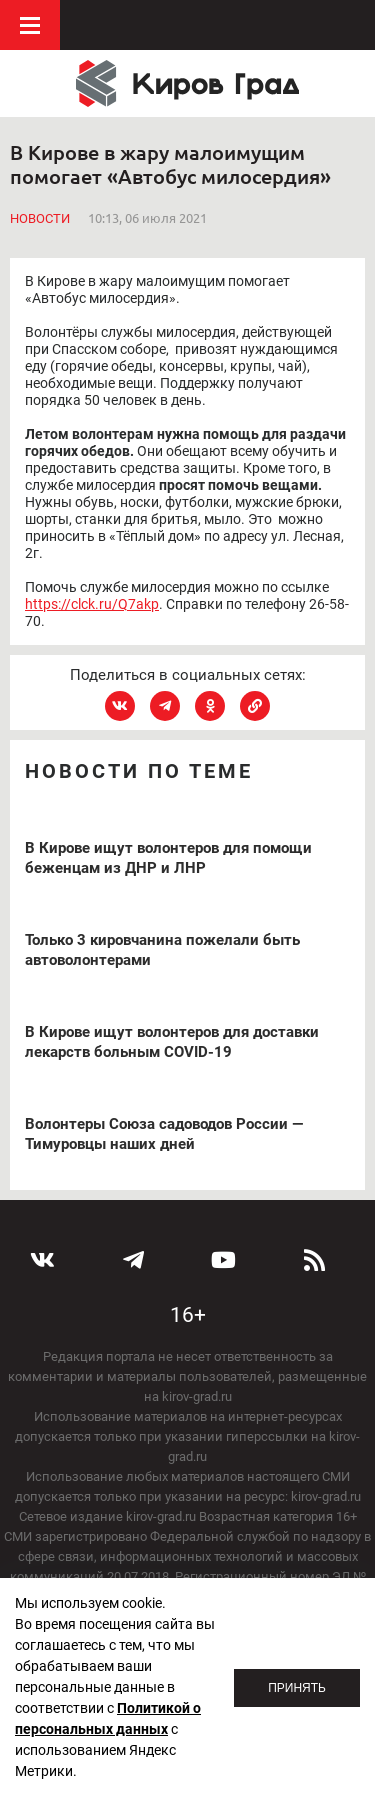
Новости (40, 218)
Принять (297, 1688)
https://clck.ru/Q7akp (92, 604)
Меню (30, 25)
